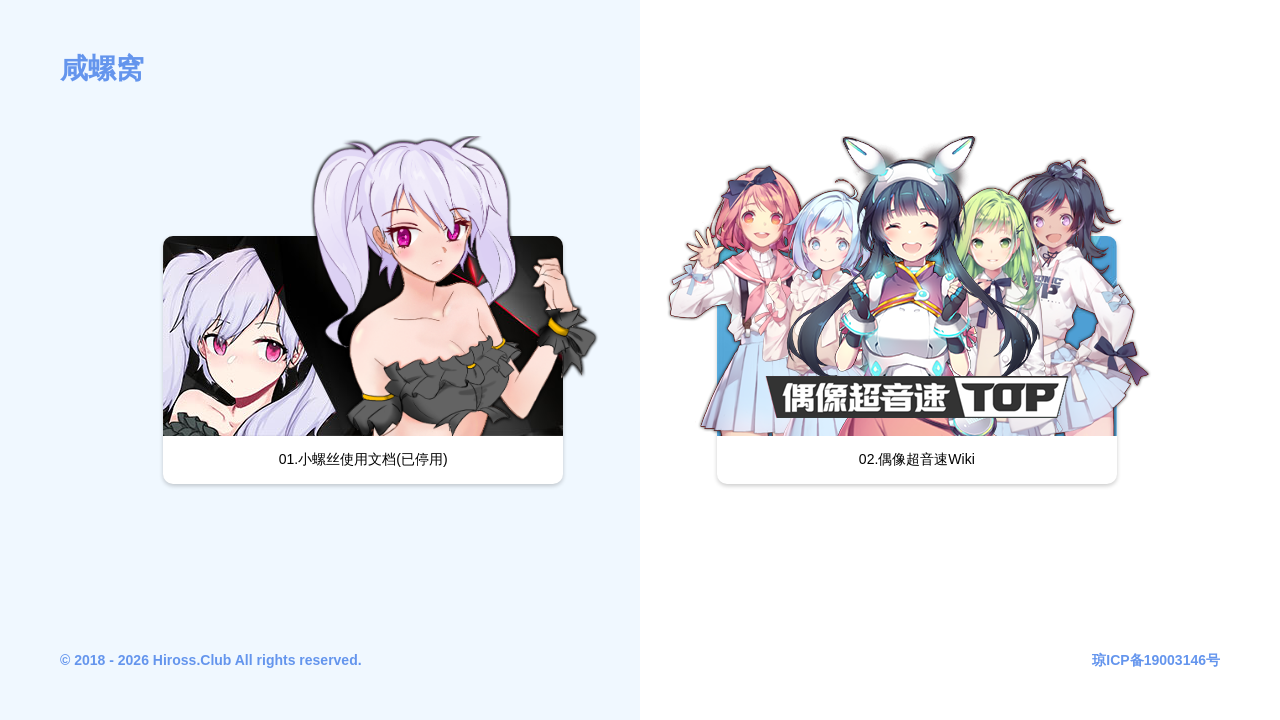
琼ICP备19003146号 (1156, 660)
